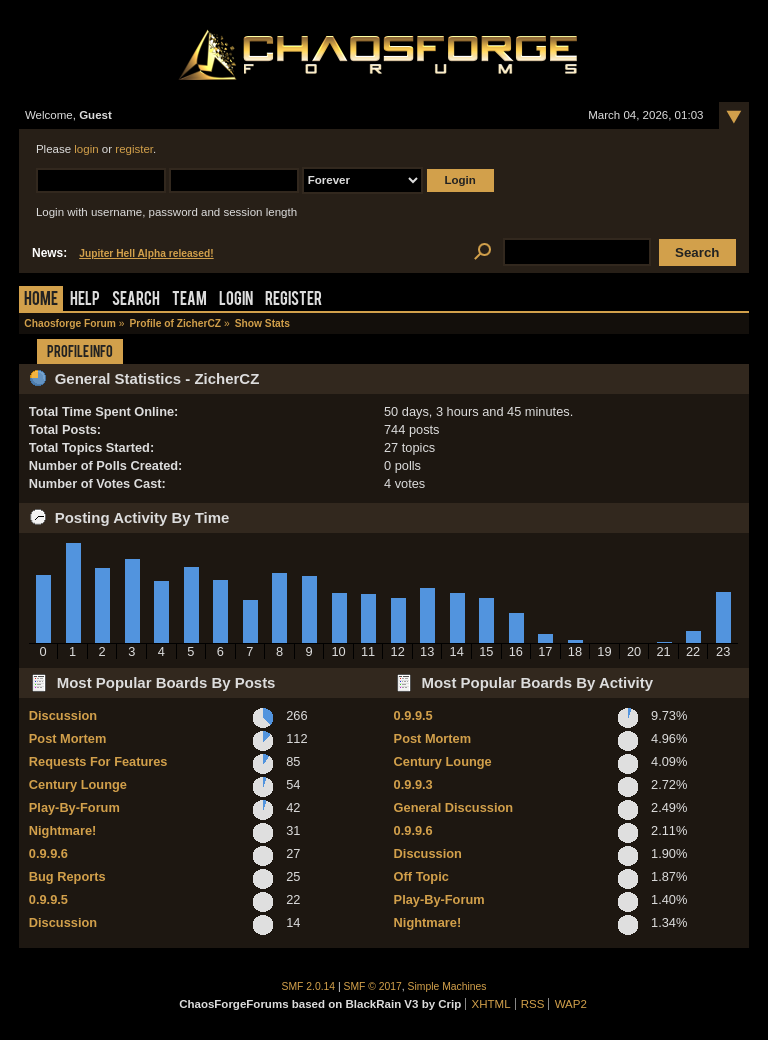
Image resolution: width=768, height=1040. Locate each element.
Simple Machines (447, 986)
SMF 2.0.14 (309, 986)
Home (41, 300)
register (134, 149)
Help (85, 300)
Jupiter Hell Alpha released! (146, 253)
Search (136, 300)
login (86, 149)
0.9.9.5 (48, 899)
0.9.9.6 (48, 853)
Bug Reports (67, 876)
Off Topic (421, 876)
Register (293, 300)
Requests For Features (98, 761)
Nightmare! (63, 830)
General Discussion (453, 807)
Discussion (63, 715)
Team (189, 300)
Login (236, 300)
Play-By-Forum (74, 807)
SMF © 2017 (373, 986)
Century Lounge (78, 784)
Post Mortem (68, 738)
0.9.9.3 (413, 784)
